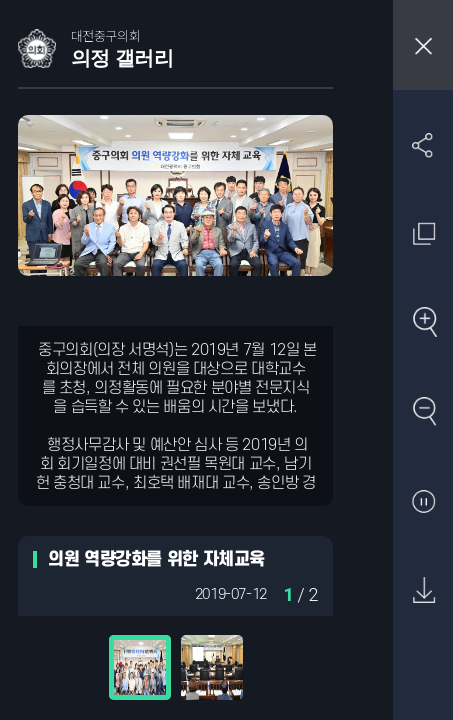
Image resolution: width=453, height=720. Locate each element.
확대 (423, 323)
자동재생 (423, 502)
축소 (423, 412)
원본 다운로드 (423, 591)
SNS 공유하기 (423, 144)
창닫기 (423, 45)
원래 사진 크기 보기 (423, 233)
